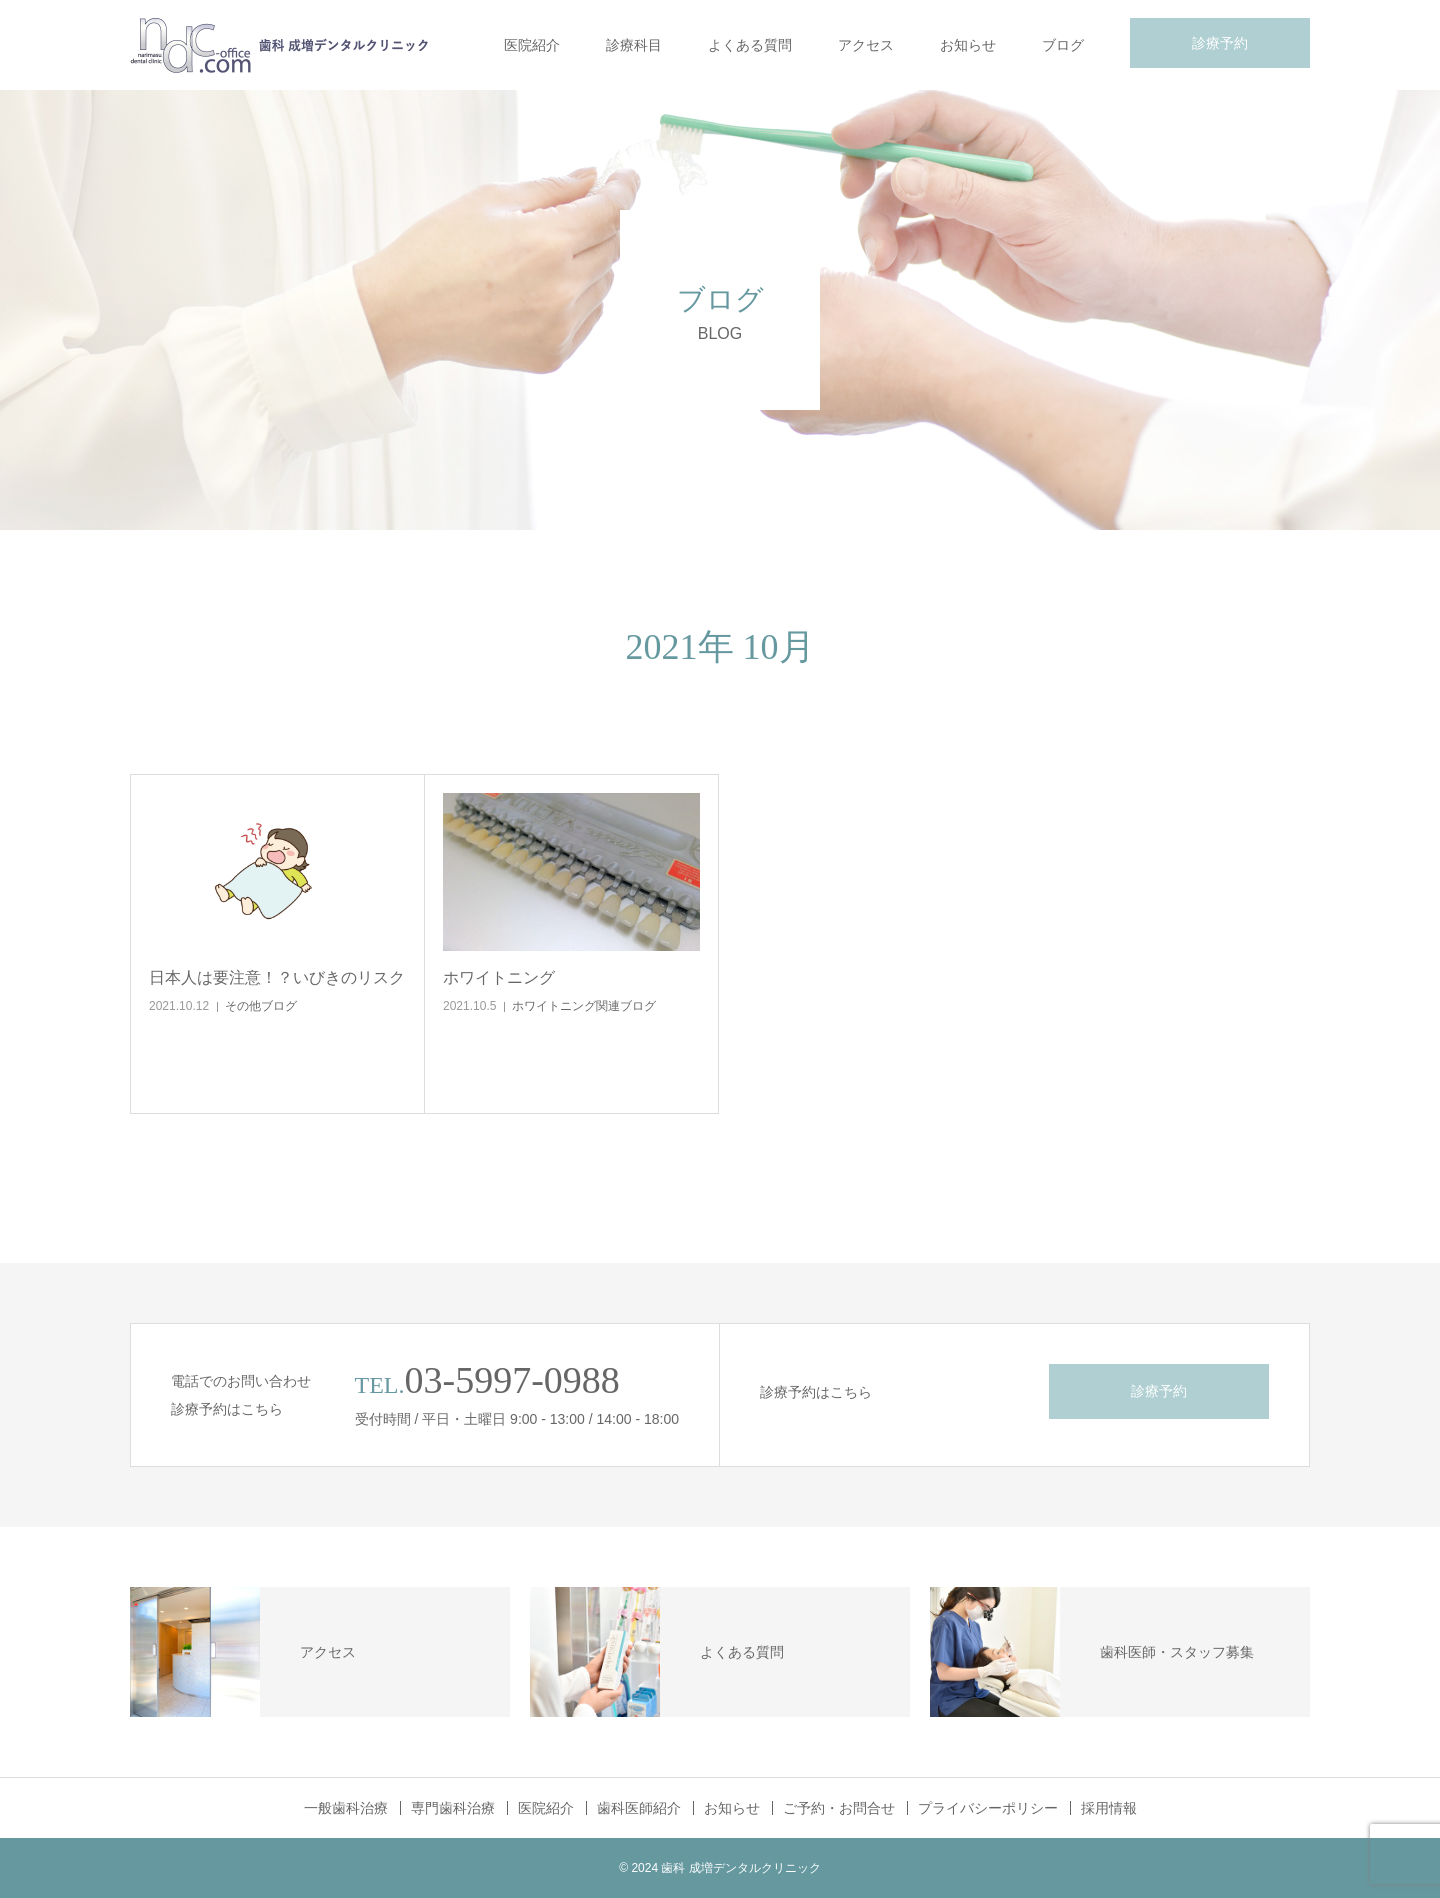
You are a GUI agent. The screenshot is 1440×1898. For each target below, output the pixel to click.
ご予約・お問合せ (839, 1808)
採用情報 (1109, 1808)
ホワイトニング (499, 977)
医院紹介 (532, 45)
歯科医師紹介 (639, 1808)
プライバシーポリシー (988, 1808)
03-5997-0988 (512, 1380)
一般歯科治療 (346, 1808)
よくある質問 (750, 45)
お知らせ (968, 45)
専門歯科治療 (453, 1808)
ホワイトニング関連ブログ (584, 1006)
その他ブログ (261, 1006)
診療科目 (634, 45)
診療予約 (1220, 43)
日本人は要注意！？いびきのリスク (277, 977)
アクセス (866, 45)
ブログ (1063, 45)
